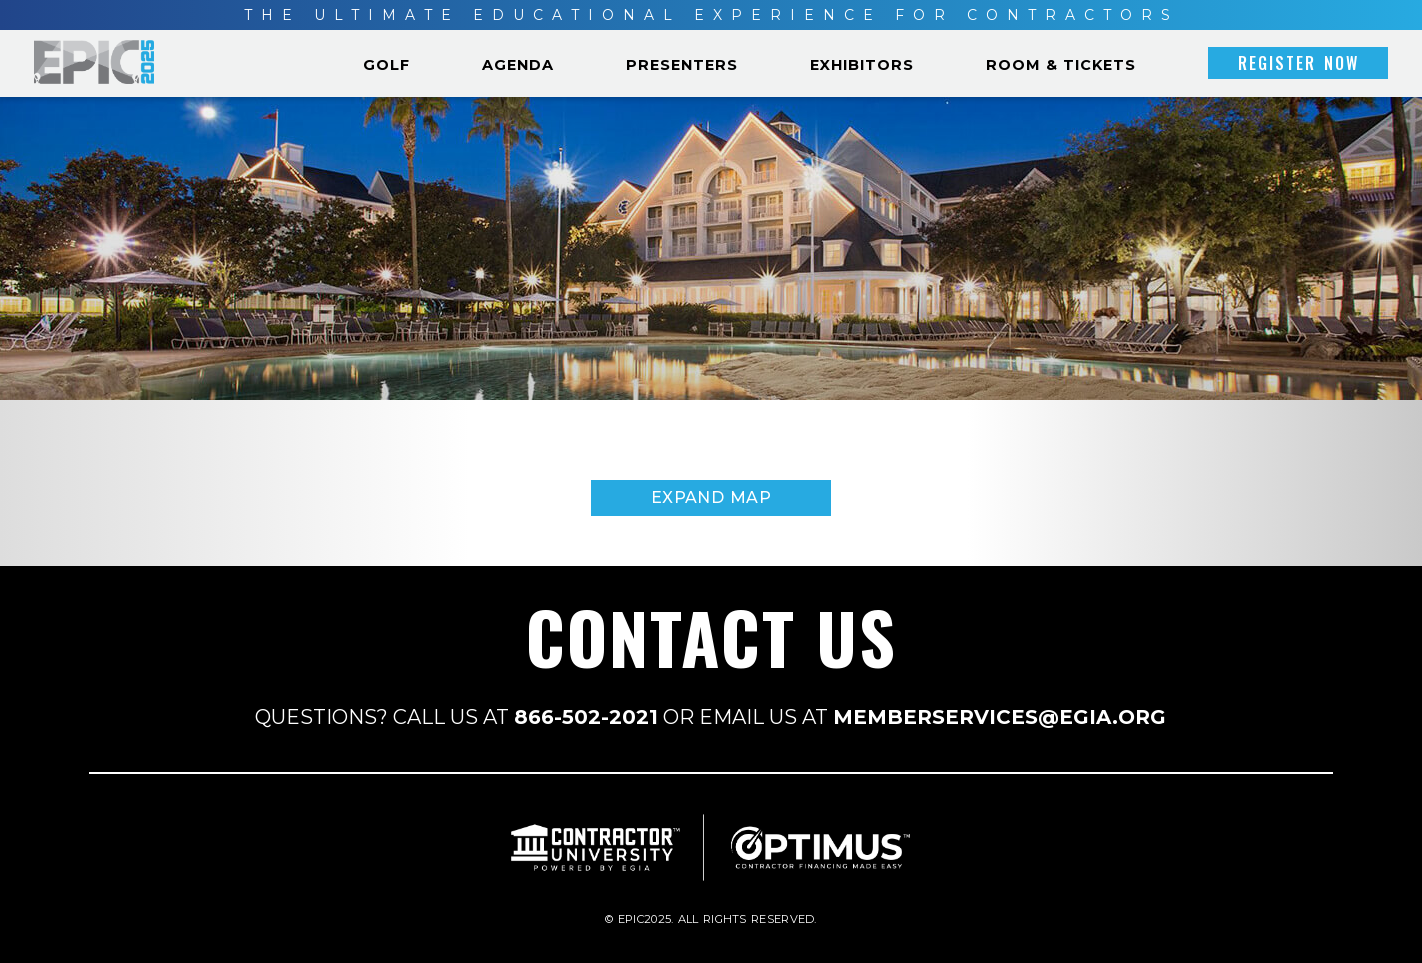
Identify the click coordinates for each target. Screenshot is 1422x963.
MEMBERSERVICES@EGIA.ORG (999, 717)
